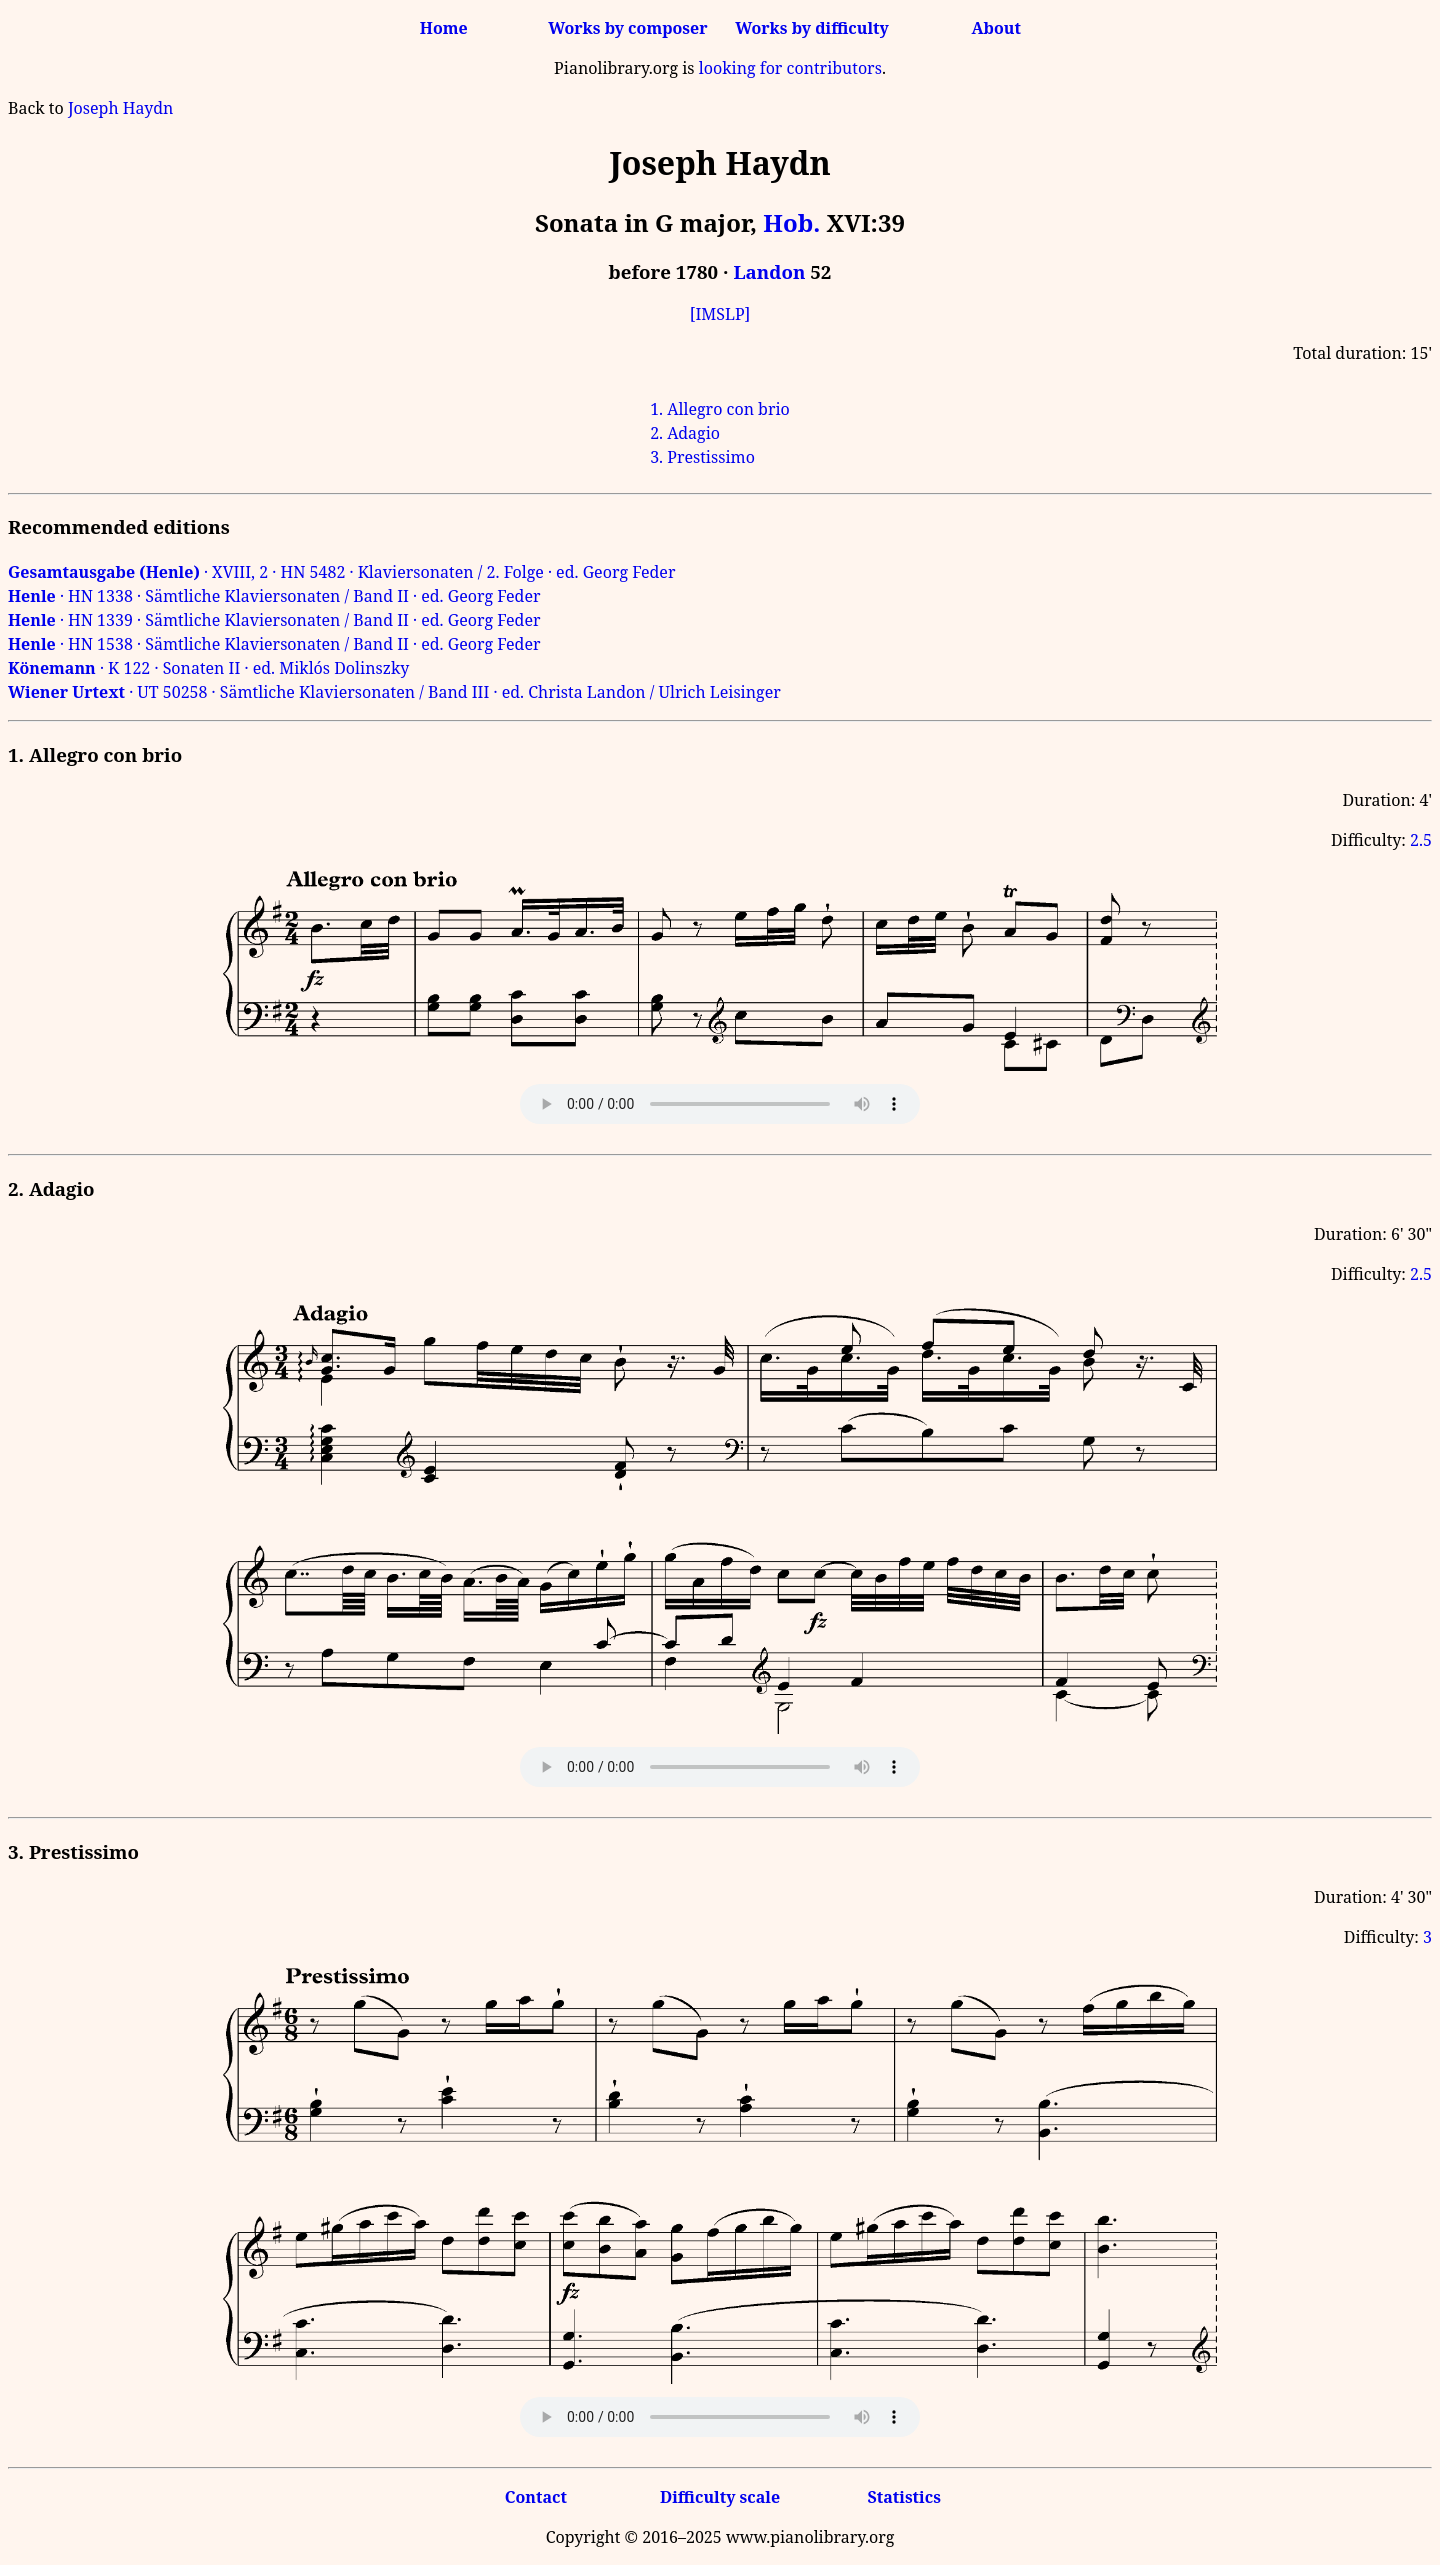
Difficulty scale (720, 2497)
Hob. (791, 222)
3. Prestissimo (702, 457)
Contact (536, 2497)
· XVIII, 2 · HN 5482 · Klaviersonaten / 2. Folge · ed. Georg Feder (341, 572)
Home (444, 28)
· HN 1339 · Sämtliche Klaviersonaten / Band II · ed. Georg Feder (274, 620)
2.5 (1421, 840)
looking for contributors (790, 68)
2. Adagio (685, 433)
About (996, 28)
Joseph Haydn (120, 108)
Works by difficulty (812, 28)
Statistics (903, 2497)
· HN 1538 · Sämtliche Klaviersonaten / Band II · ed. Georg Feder (274, 644)
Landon (769, 271)
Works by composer (627, 28)
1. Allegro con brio (720, 409)
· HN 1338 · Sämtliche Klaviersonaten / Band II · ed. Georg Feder (274, 596)
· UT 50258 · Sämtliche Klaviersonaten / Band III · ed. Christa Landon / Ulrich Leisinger (394, 692)
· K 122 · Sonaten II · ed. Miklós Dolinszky (208, 668)
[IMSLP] (720, 314)
